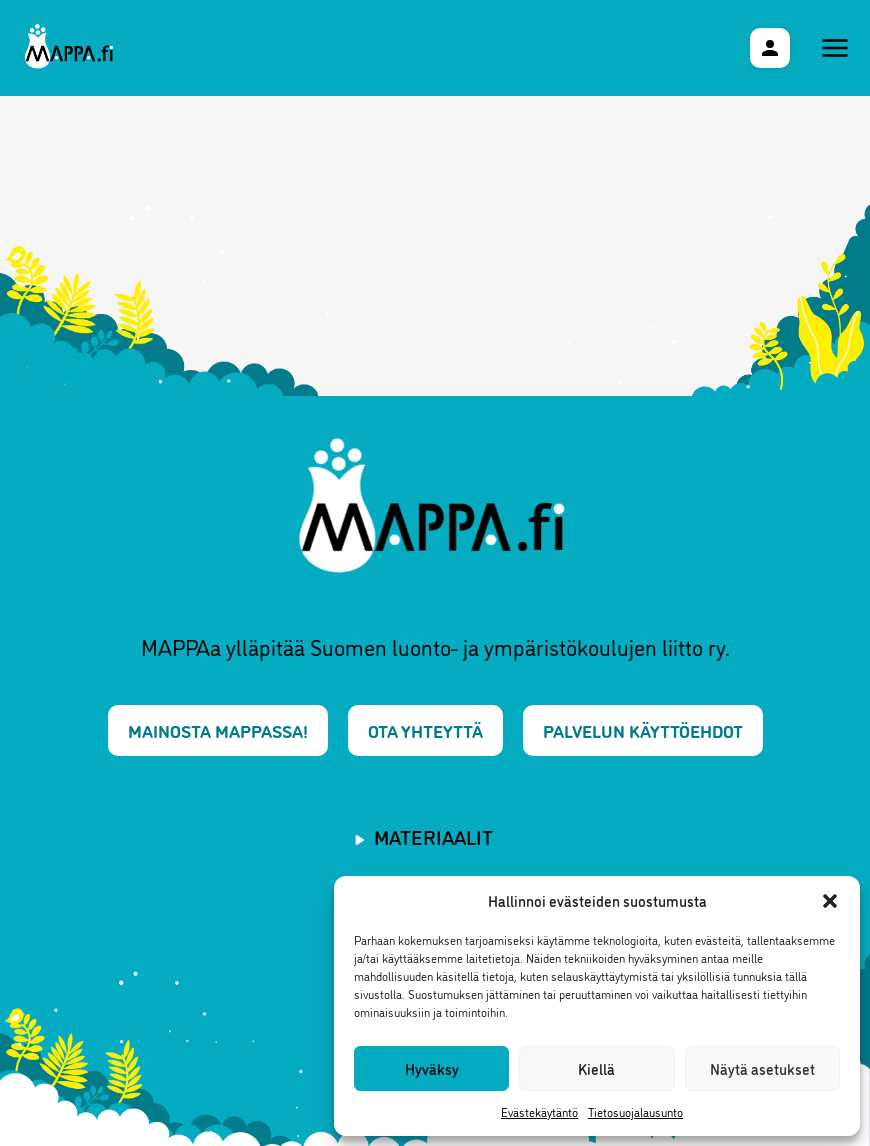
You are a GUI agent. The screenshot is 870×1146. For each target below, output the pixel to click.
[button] (830, 901)
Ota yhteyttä (425, 730)
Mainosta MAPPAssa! (218, 730)
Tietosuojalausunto (635, 1111)
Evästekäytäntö (539, 1111)
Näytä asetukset (762, 1068)
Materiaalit (433, 836)
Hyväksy (432, 1068)
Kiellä (596, 1068)
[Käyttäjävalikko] (770, 48)
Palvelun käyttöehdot (643, 730)
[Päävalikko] (835, 48)
